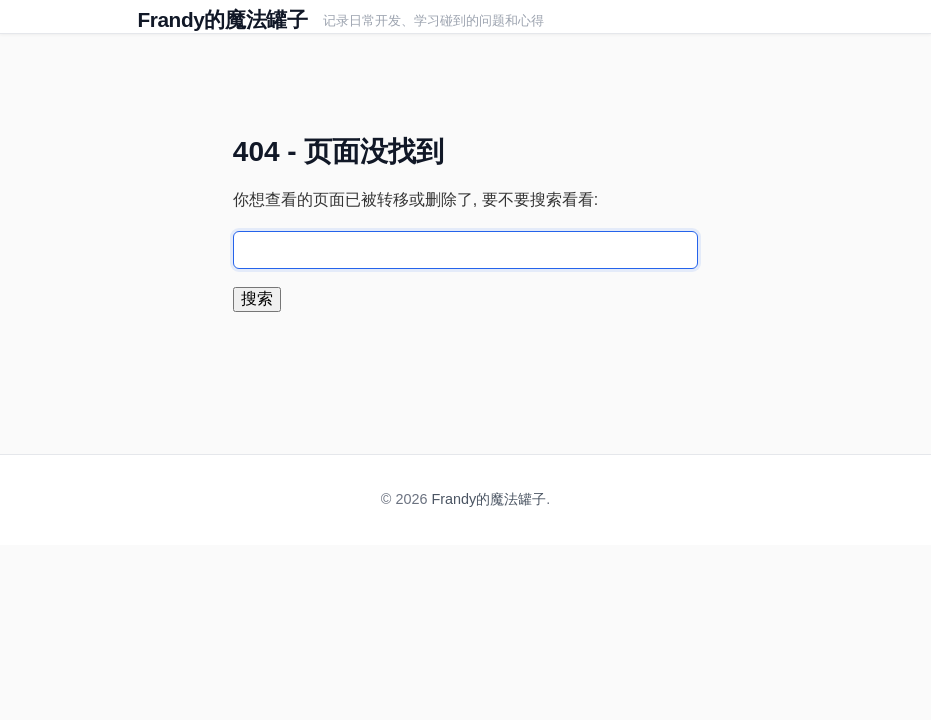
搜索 (257, 298)
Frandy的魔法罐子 (223, 19)
